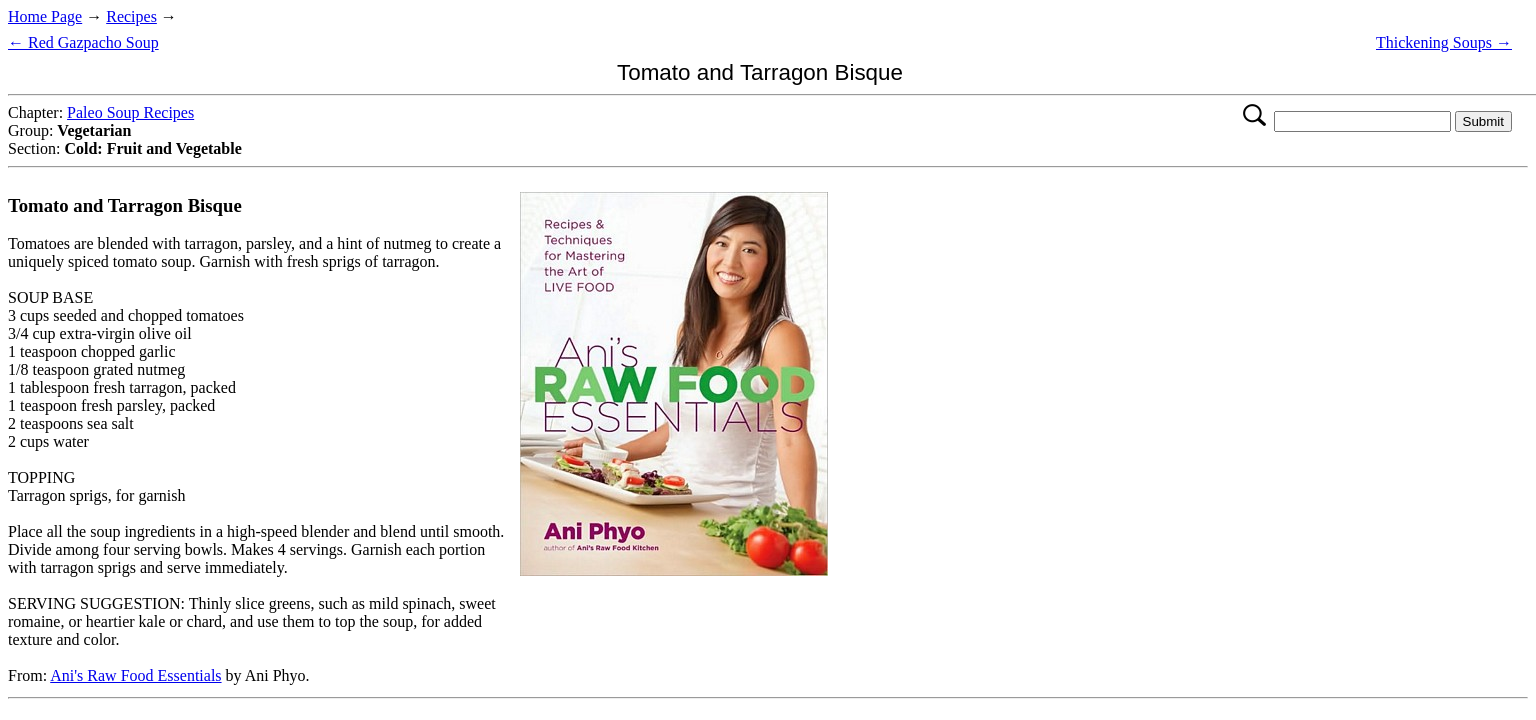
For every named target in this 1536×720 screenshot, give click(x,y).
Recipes (131, 16)
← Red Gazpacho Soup (83, 42)
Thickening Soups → (1444, 42)
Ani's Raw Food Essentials (135, 675)
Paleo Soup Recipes (130, 112)
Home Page (45, 16)
